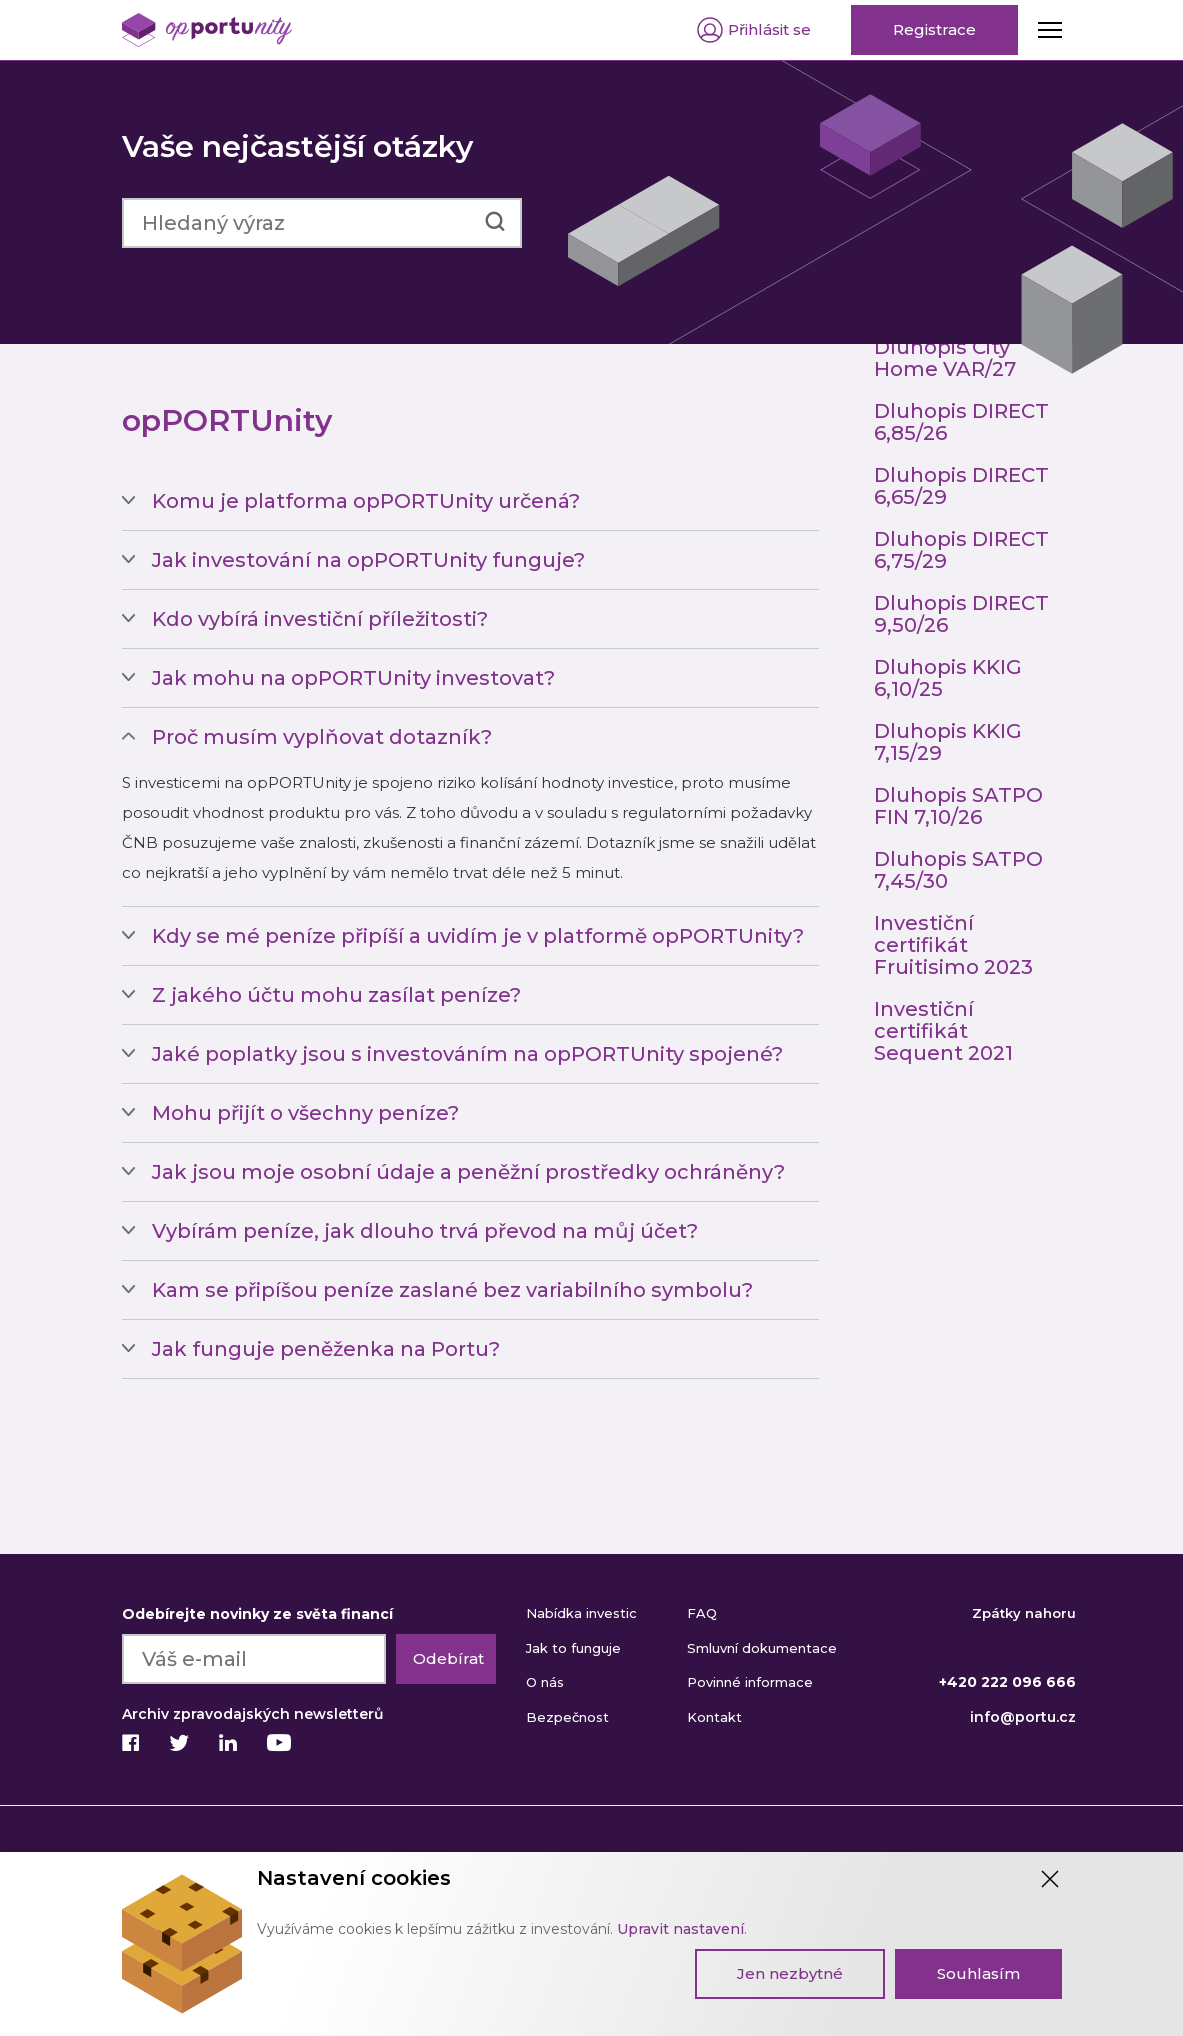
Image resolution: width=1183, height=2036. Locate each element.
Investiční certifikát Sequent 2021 (943, 1031)
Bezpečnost (567, 1717)
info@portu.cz (1023, 1717)
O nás (545, 1682)
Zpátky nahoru (1024, 1613)
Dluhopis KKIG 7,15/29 (948, 742)
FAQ (702, 1613)
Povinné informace (750, 1682)
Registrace (934, 29)
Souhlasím (978, 1973)
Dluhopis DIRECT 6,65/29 (961, 486)
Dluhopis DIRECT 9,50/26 (961, 614)
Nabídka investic (581, 1613)
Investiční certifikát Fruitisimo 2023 (953, 945)
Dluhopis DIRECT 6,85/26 (961, 422)
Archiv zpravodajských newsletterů (253, 1714)
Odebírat (448, 1658)
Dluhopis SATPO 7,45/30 (958, 870)
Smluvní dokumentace (762, 1648)
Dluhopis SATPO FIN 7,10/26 (958, 806)
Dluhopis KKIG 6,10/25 (948, 678)
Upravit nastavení (680, 1929)
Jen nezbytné (790, 1973)
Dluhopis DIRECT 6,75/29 (961, 550)
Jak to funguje (573, 1648)
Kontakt (714, 1717)
